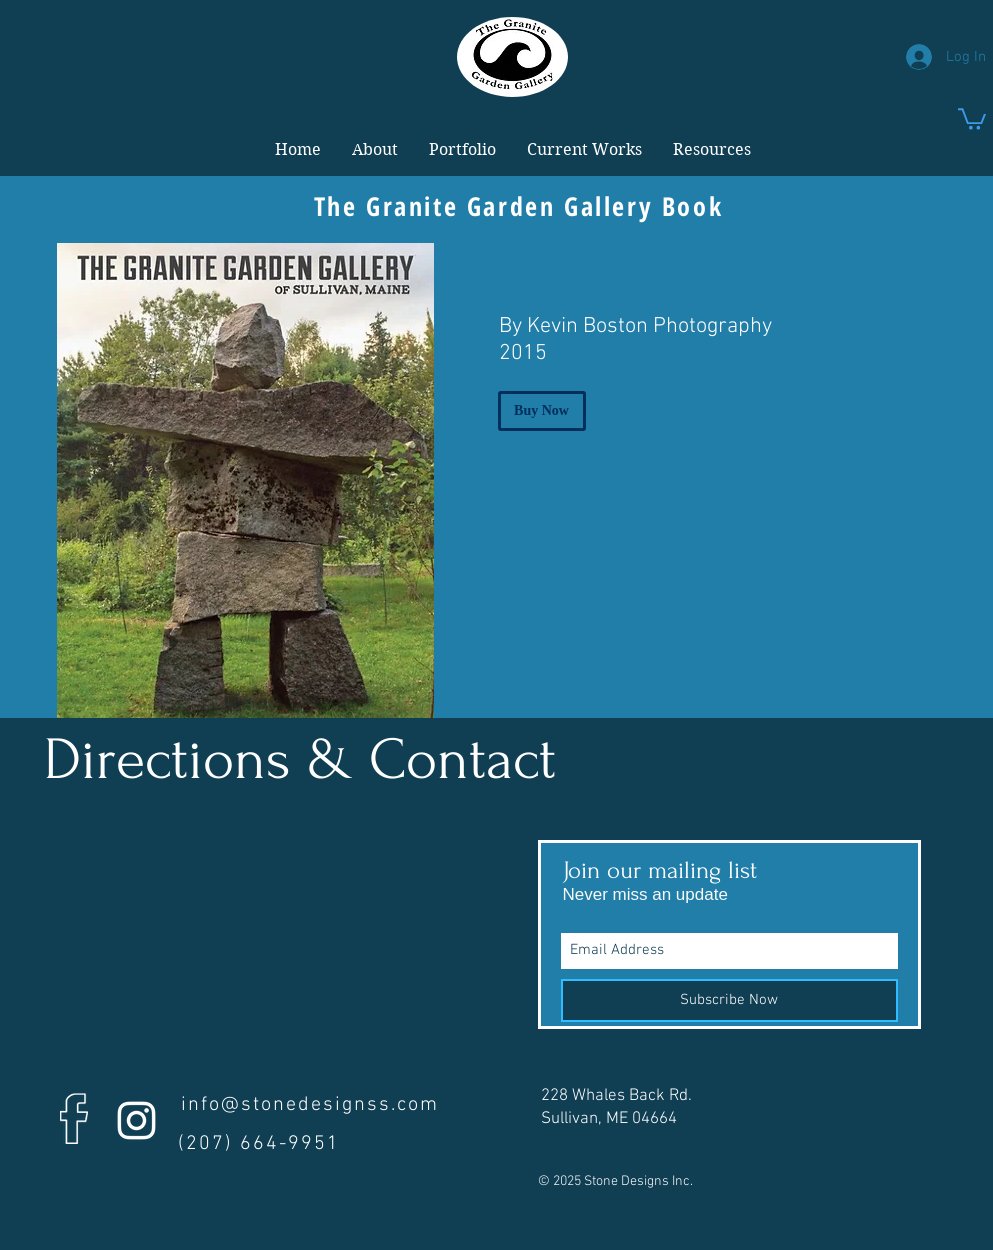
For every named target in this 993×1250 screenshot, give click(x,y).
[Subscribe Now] (729, 1000)
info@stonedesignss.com (310, 1105)
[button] (375, 150)
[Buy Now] (542, 411)
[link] (972, 118)
